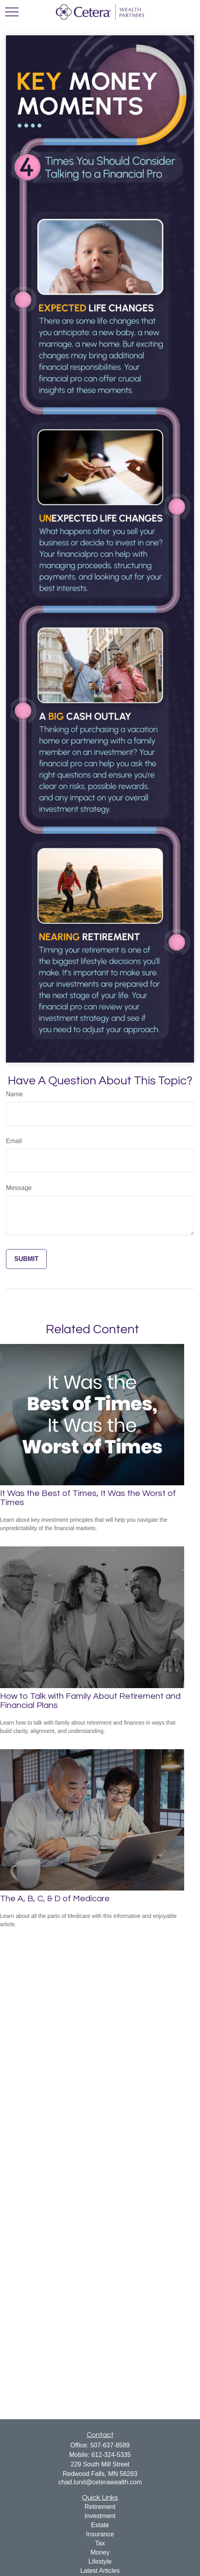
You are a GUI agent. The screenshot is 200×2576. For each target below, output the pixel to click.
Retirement (99, 2506)
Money (99, 2552)
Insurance (100, 2534)
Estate (100, 2525)
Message (19, 1187)
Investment (99, 2515)
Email (14, 1141)
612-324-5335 (111, 2454)
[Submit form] (26, 1259)
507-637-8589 (110, 2445)
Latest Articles (100, 2570)
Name (14, 1094)
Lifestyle (100, 2561)
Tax (100, 2543)
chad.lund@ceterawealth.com (100, 2482)
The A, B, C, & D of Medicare (55, 1898)
